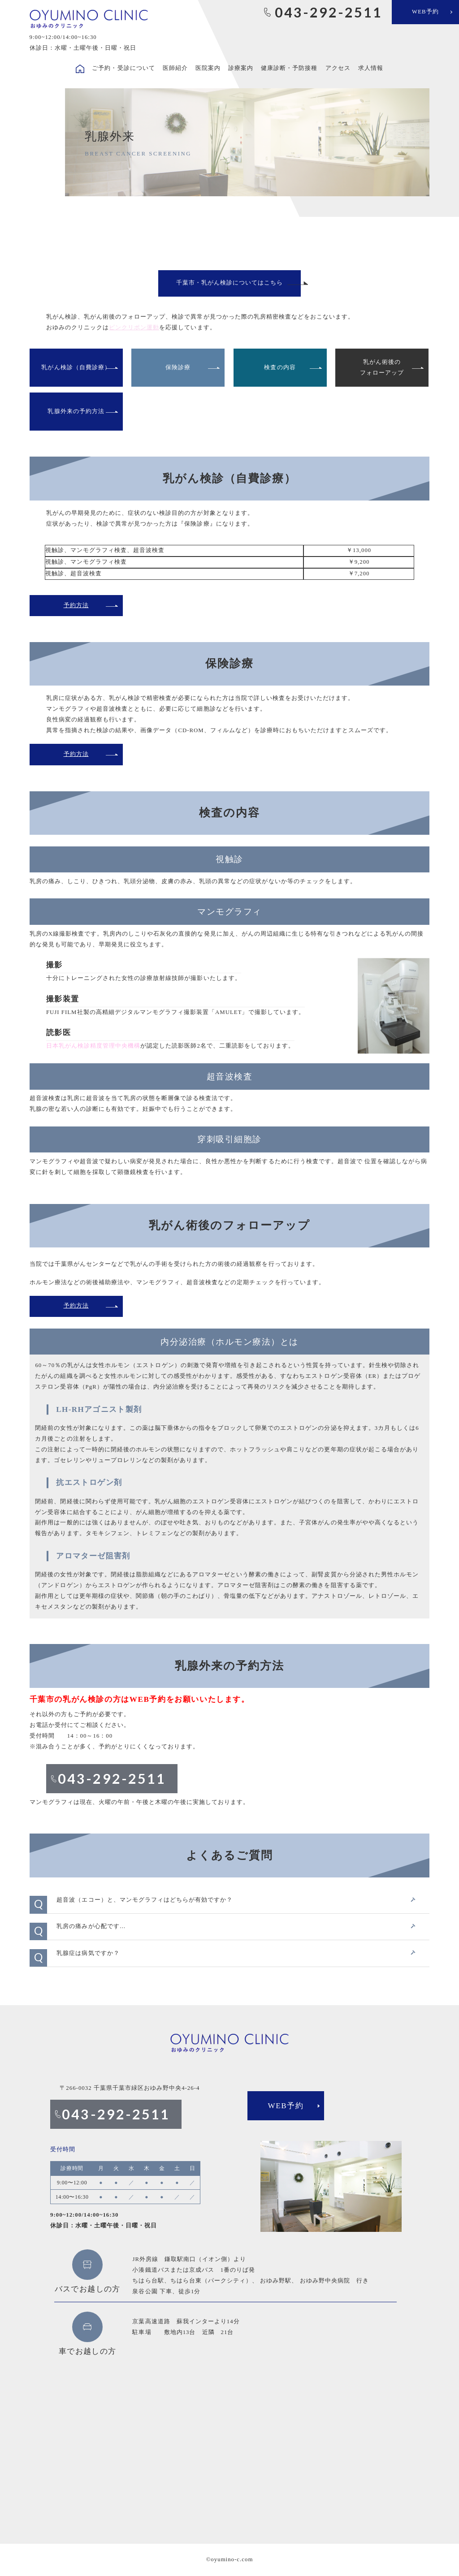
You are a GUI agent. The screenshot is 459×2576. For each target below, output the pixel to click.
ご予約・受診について (123, 68)
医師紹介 (175, 68)
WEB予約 (425, 12)
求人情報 (370, 68)
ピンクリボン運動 (134, 327)
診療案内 (240, 68)
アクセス (338, 68)
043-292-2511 (328, 12)
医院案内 (208, 68)
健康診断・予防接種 (289, 68)
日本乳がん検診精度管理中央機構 (93, 1046)
